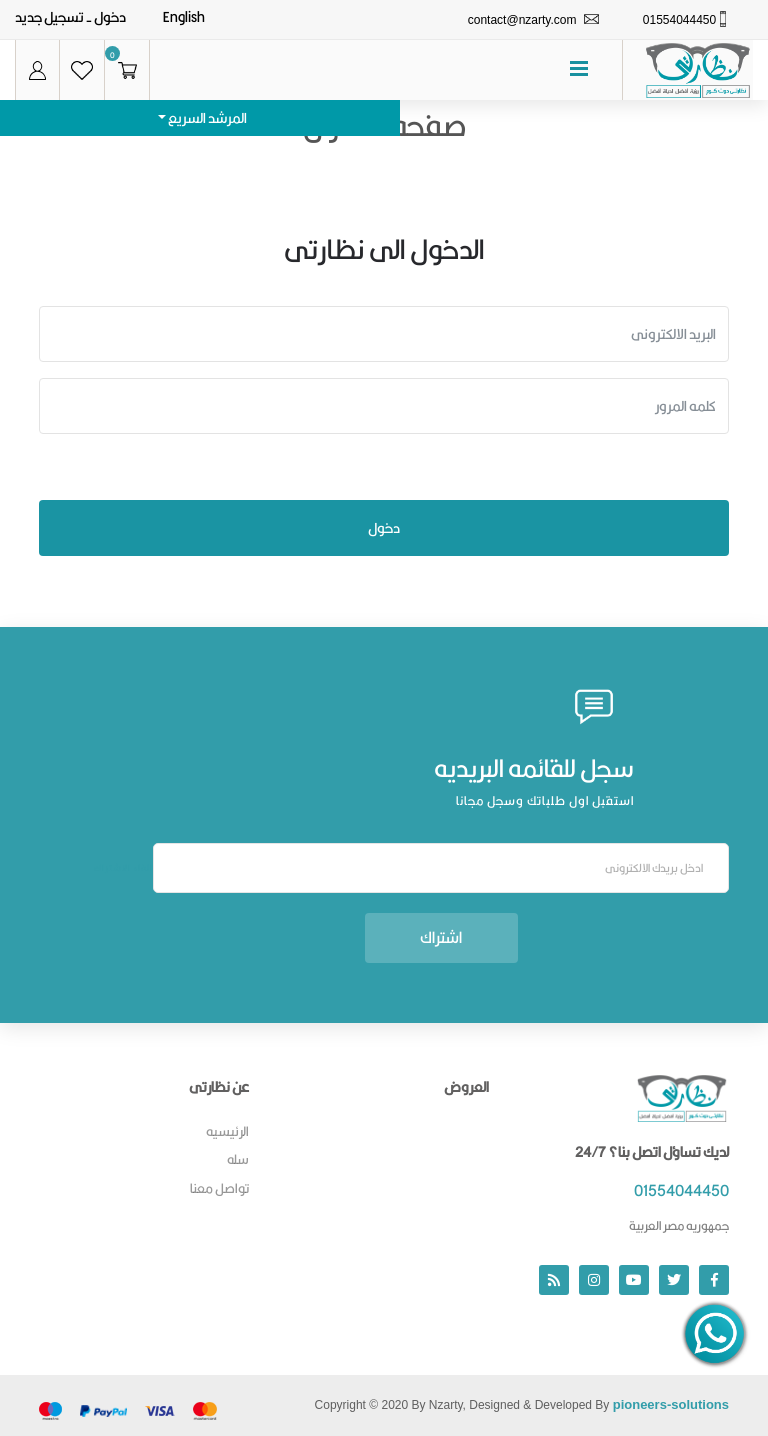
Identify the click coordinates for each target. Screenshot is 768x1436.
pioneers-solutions (671, 1404)
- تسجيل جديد (53, 17)
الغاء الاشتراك (123, 868)
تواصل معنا (219, 1188)
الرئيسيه (227, 1131)
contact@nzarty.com (522, 20)
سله (238, 1159)
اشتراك (441, 937)
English (184, 17)
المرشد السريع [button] (206, 118)
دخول (110, 17)
